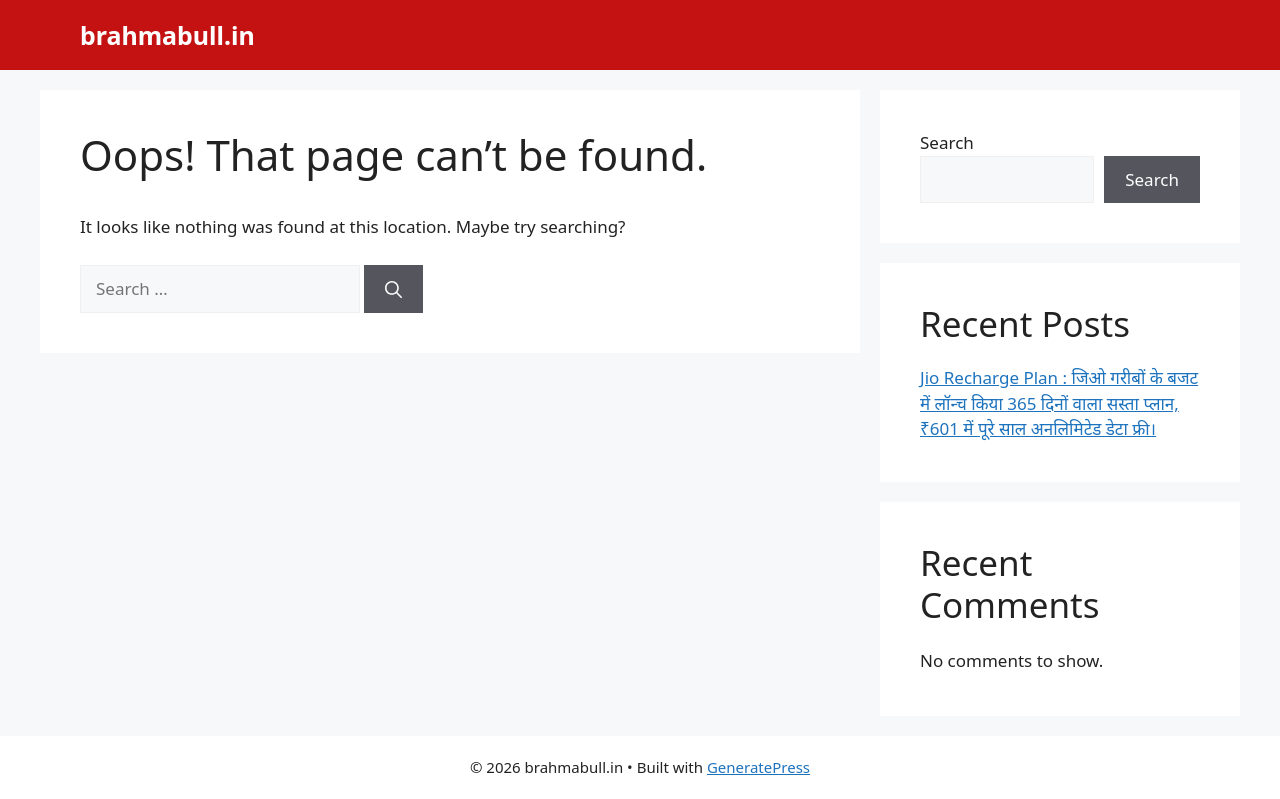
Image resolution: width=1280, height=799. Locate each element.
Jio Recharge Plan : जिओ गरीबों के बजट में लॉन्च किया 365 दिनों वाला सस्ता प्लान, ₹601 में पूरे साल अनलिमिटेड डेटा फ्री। (1059, 403)
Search (947, 142)
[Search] (393, 289)
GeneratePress (758, 767)
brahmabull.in (167, 35)
